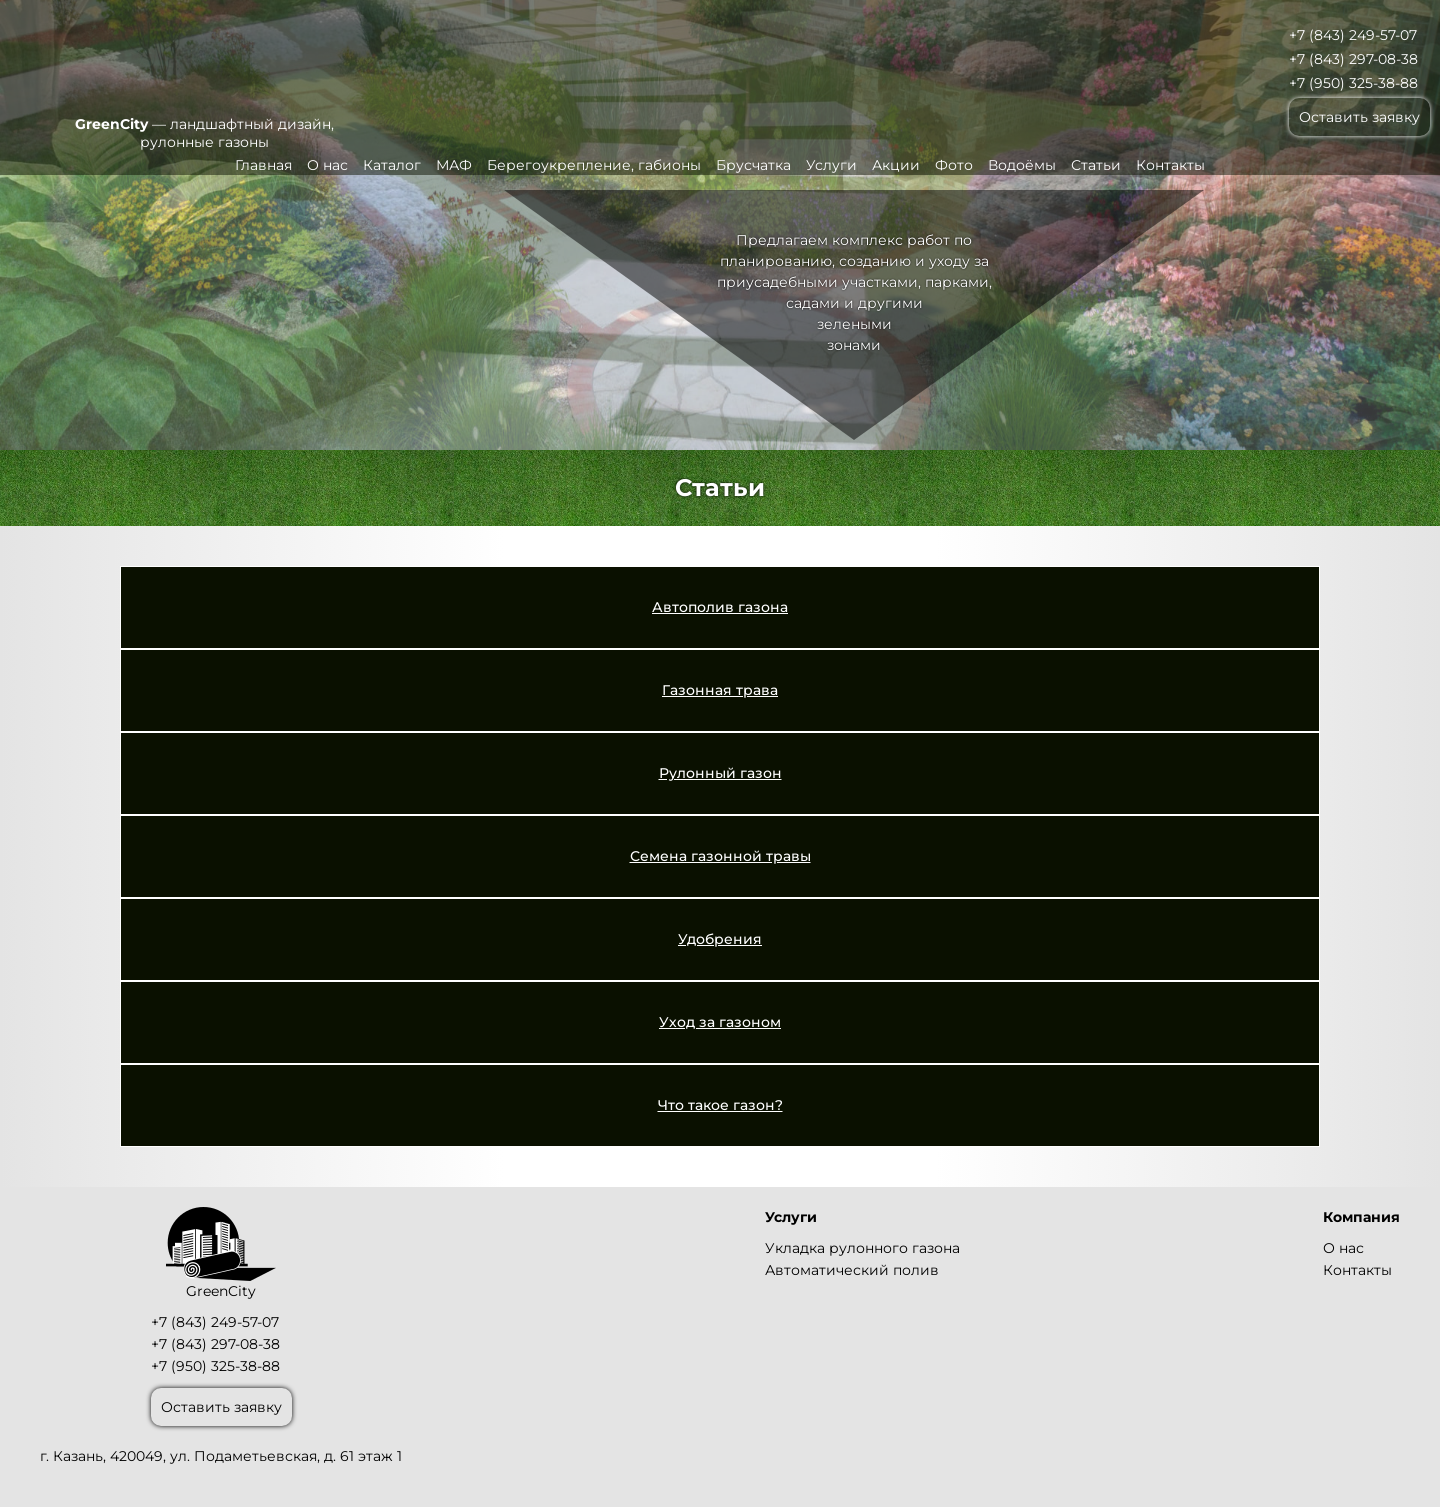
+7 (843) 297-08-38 (1353, 59)
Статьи (1096, 165)
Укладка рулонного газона (862, 1248)
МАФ (454, 165)
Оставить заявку (1359, 117)
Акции (896, 165)
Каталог (392, 165)
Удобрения (720, 939)
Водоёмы (1022, 165)
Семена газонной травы (720, 856)
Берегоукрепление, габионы (594, 165)
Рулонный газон (720, 773)
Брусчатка (753, 165)
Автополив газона (720, 607)
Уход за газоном (720, 1022)
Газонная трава (720, 690)
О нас (327, 165)
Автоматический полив (852, 1270)
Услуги (831, 165)
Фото (954, 165)
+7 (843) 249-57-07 (1353, 35)
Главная (263, 165)
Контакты (1170, 165)
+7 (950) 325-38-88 (1353, 83)
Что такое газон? (720, 1105)
